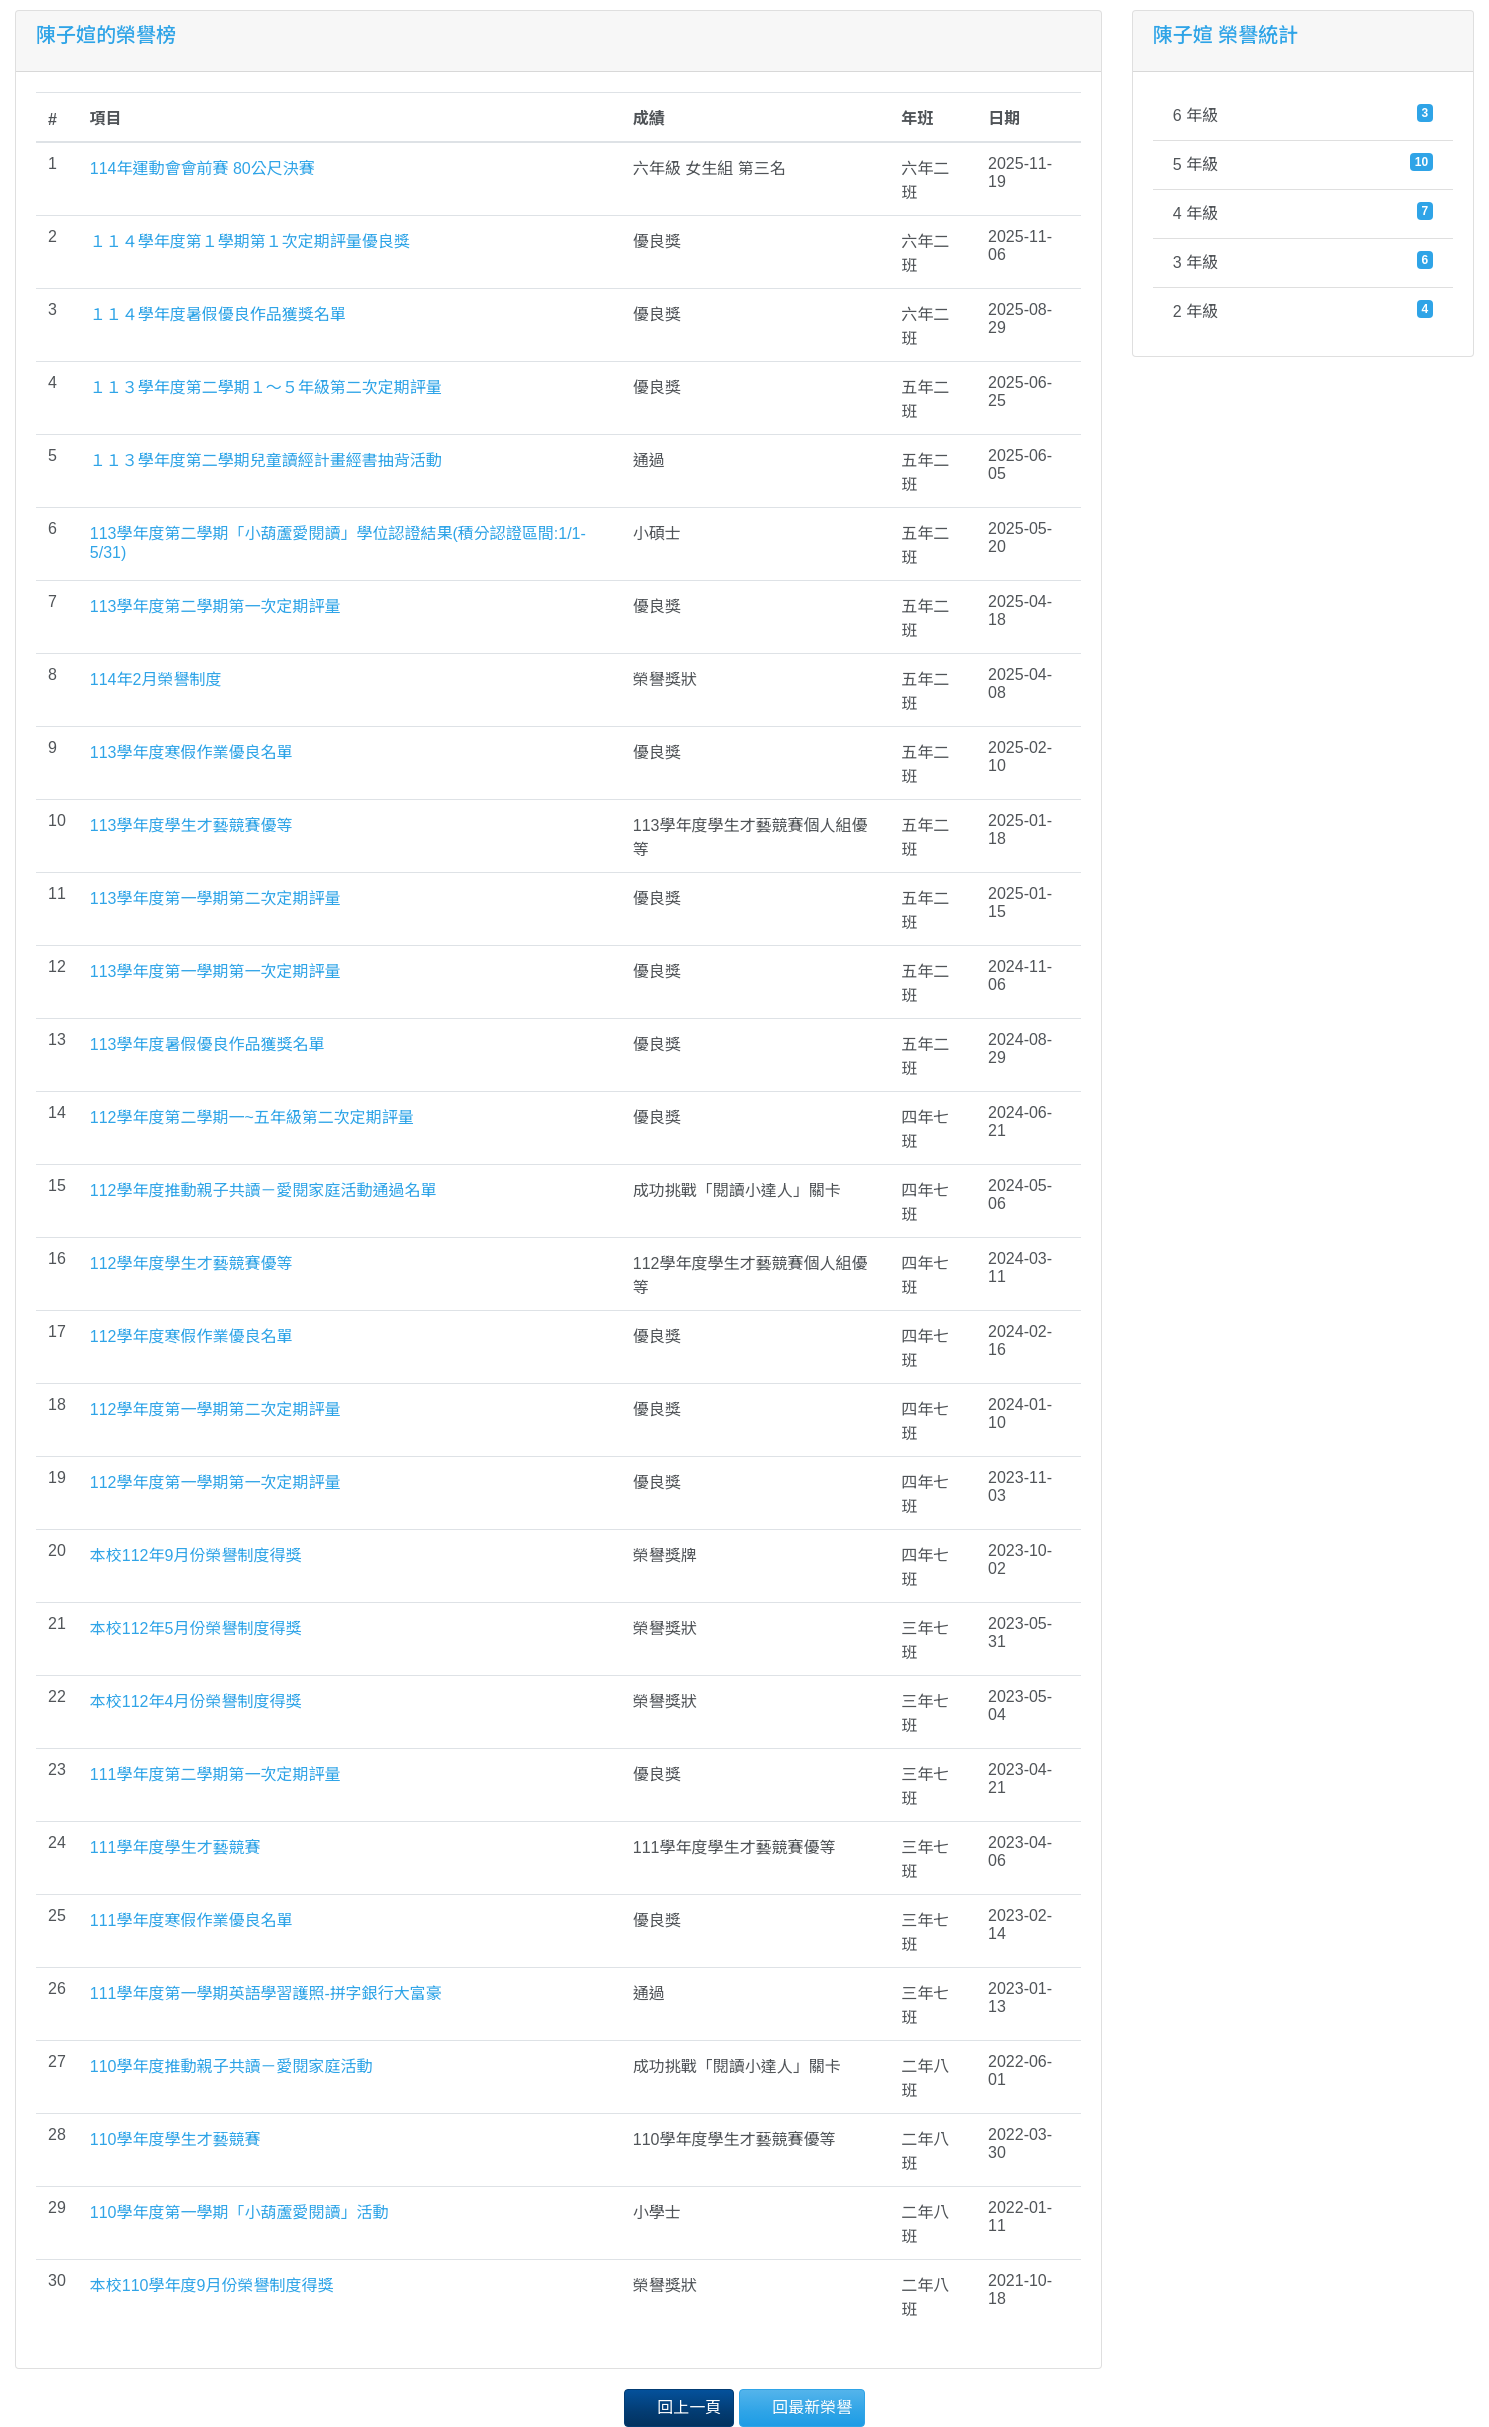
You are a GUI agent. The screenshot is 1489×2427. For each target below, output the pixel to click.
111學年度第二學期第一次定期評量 (215, 1774)
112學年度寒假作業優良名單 (191, 1336)
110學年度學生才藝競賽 (175, 2139)
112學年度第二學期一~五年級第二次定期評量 (252, 1117)
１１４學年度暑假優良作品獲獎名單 (218, 314)
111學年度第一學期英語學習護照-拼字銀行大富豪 (266, 1993)
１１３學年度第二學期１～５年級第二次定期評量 (266, 387)
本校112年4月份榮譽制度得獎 (196, 1701)
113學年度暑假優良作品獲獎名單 (207, 1044)
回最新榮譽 (802, 2406)
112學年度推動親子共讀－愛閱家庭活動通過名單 (263, 1190)
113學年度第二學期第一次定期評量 (215, 606)
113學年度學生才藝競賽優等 (191, 825)
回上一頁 (679, 2406)
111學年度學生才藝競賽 (175, 1847)
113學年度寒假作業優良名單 (191, 752)
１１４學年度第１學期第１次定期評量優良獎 (250, 241)
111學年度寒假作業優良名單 (191, 1920)
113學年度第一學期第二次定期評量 (215, 898)
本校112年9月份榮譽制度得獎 (196, 1555)
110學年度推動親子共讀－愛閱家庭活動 (231, 2066)
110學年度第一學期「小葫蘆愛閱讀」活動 (239, 2212)
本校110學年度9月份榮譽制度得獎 (212, 2285)
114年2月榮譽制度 (156, 679)
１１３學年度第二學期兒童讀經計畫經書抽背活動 (266, 460)
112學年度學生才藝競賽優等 (191, 1263)
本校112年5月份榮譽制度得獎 (196, 1628)
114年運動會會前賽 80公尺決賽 (202, 168)
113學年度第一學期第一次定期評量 (215, 971)
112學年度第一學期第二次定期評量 (215, 1409)
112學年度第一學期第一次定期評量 (215, 1482)
